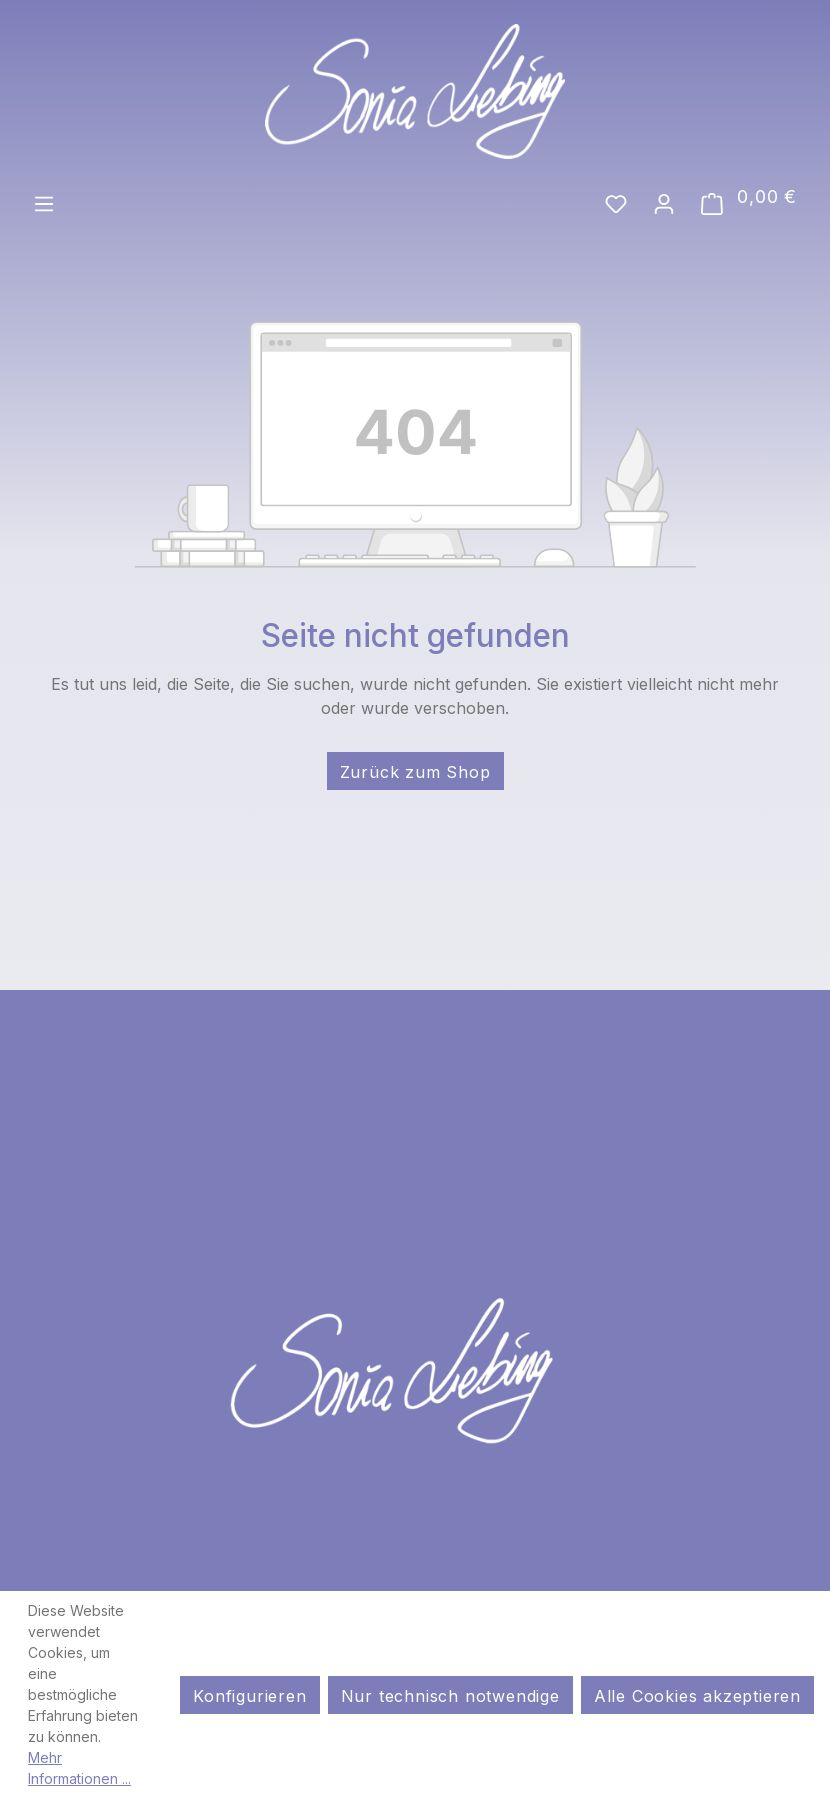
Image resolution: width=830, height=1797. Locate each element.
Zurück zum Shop (415, 772)
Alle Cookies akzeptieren (697, 1696)
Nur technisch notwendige (450, 1696)
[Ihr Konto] (664, 202)
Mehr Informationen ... (79, 1768)
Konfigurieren (249, 1696)
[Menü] (44, 202)
